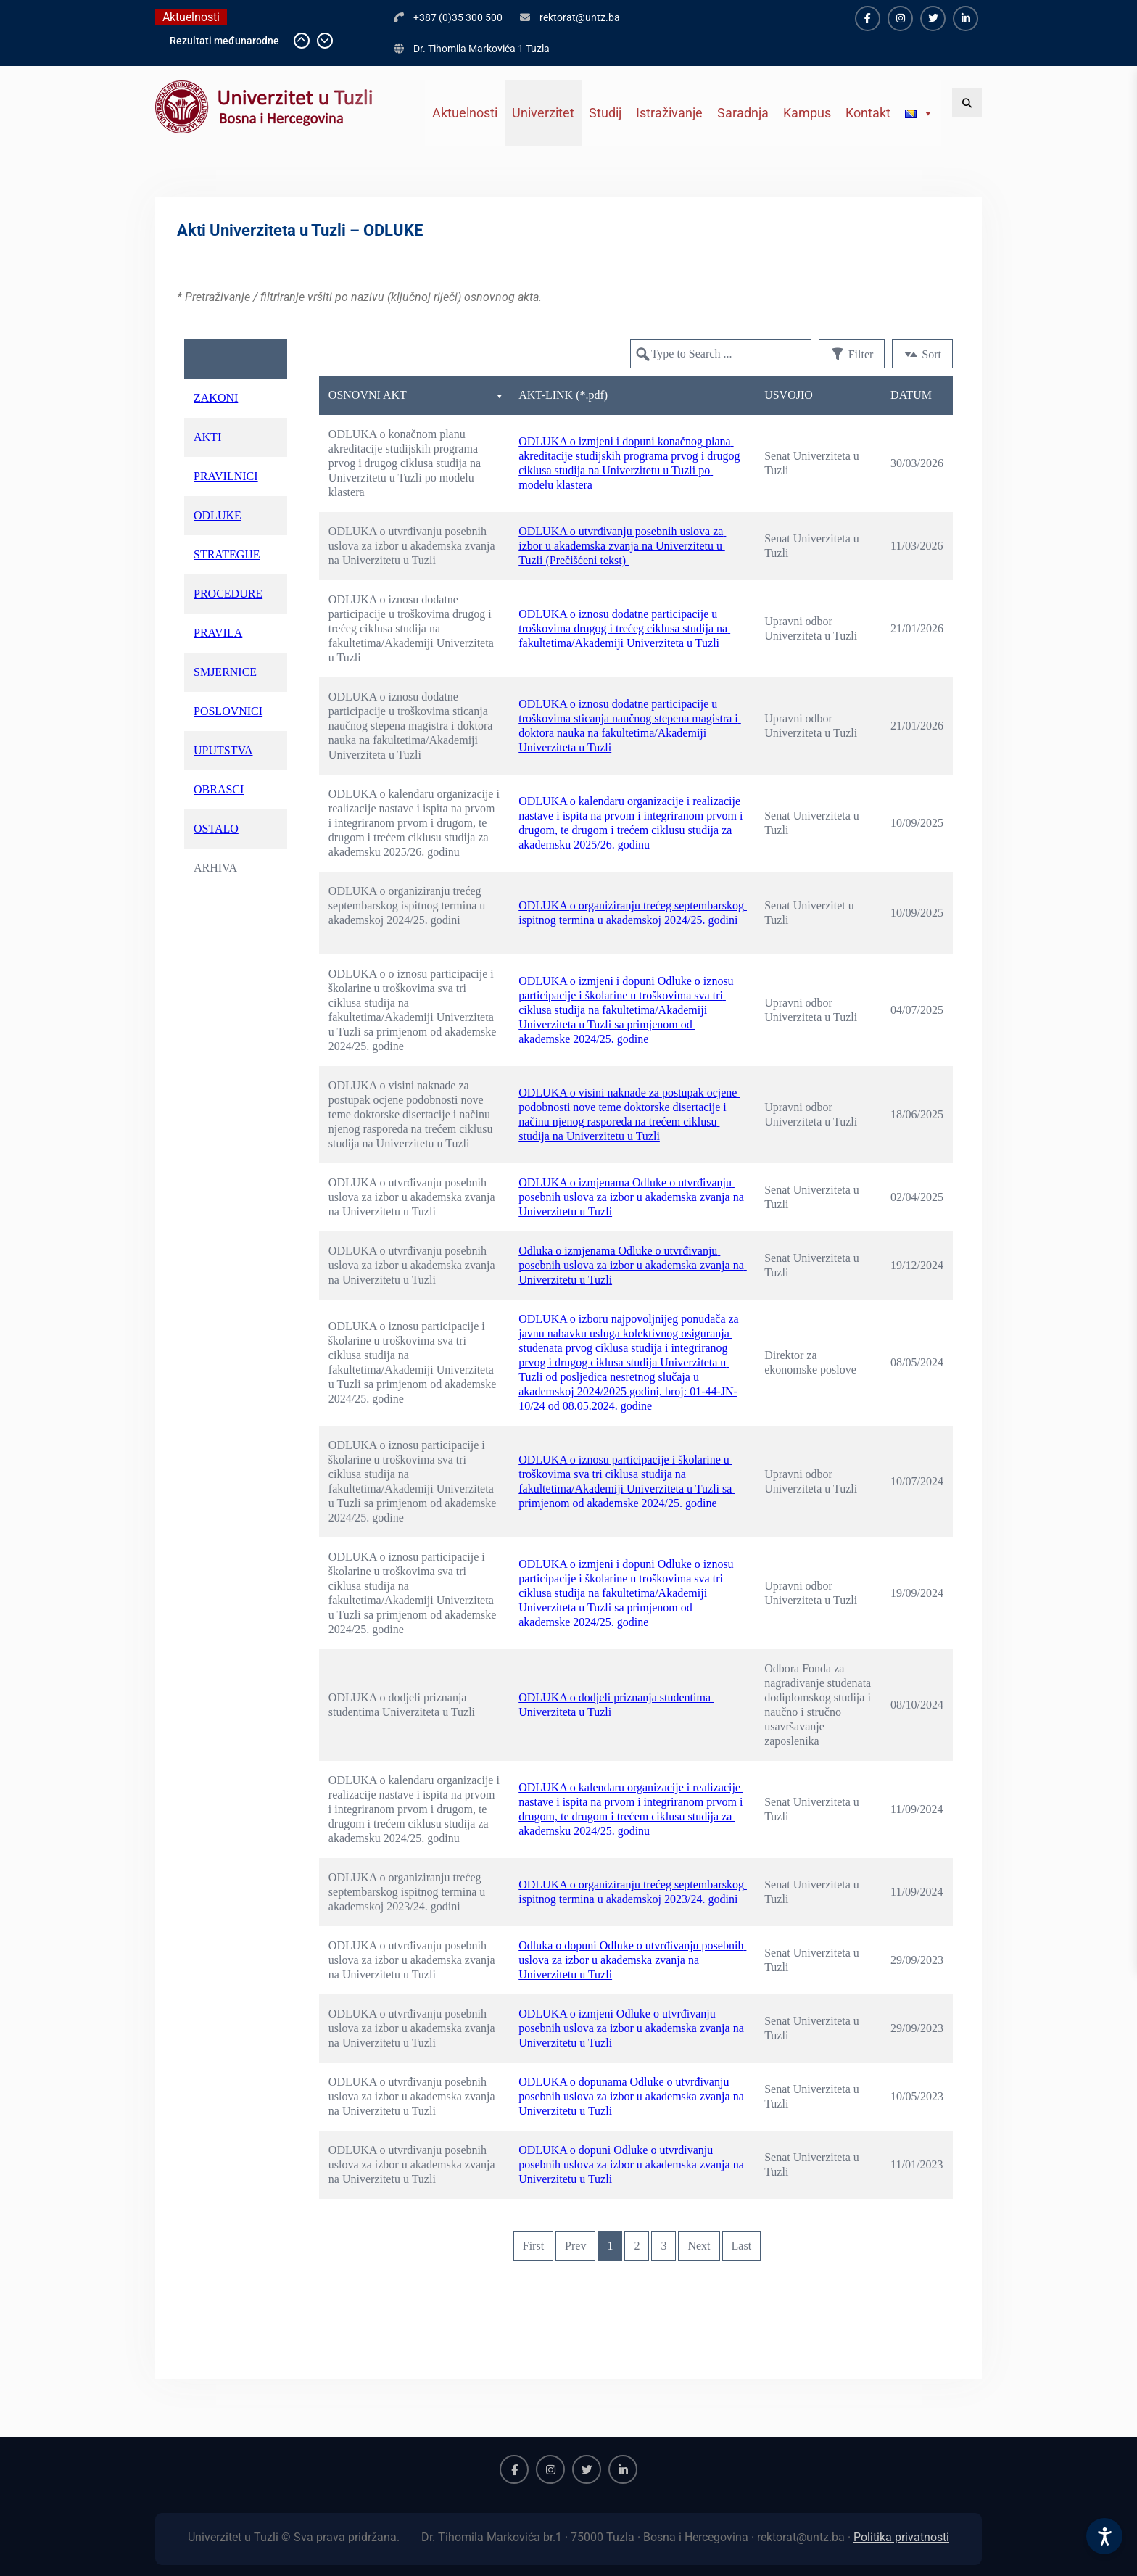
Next (698, 2245)
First (533, 2245)
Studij (605, 112)
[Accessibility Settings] (1104, 2536)
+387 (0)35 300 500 (458, 17)
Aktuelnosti (464, 112)
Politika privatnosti (901, 2537)
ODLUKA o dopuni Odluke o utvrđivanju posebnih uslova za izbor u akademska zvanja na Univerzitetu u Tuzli (632, 2164)
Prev (575, 2245)
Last (742, 2245)
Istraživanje (669, 112)
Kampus (807, 112)
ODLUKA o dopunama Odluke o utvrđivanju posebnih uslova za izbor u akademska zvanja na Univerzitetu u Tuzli (632, 2096)
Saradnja (743, 112)
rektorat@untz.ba (579, 17)
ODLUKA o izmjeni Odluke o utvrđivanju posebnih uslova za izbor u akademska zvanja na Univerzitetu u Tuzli (632, 2028)
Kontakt (867, 112)
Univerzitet (543, 112)
